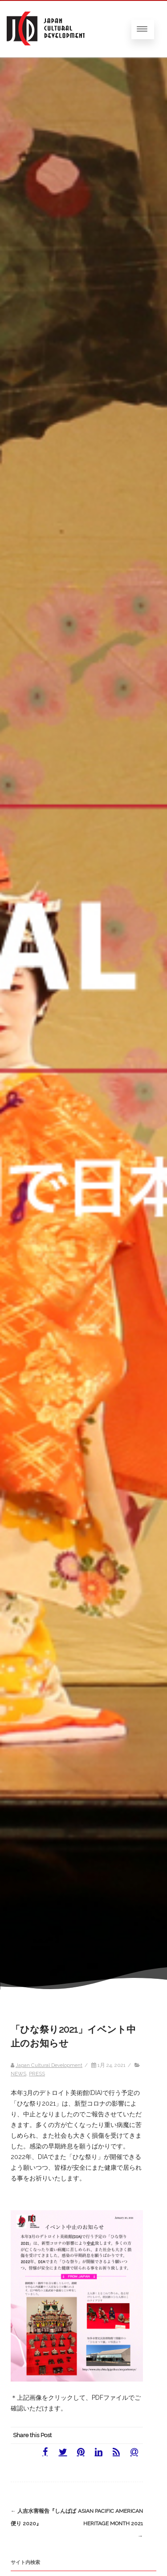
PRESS (37, 2074)
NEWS (18, 2074)
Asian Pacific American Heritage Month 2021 (110, 2523)
